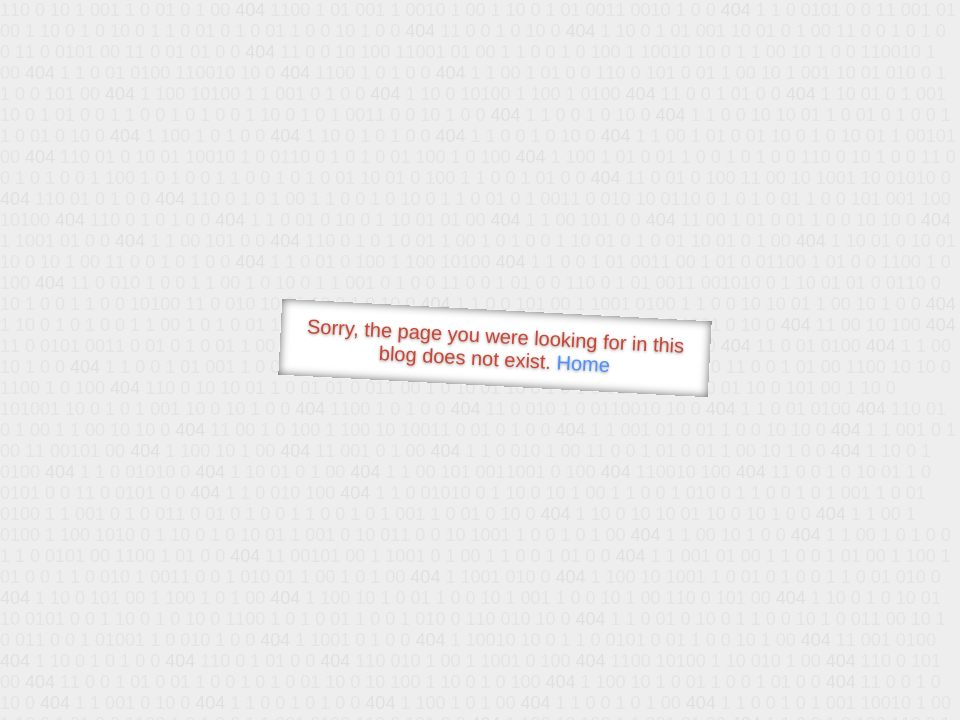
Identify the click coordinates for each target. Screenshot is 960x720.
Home (583, 363)
